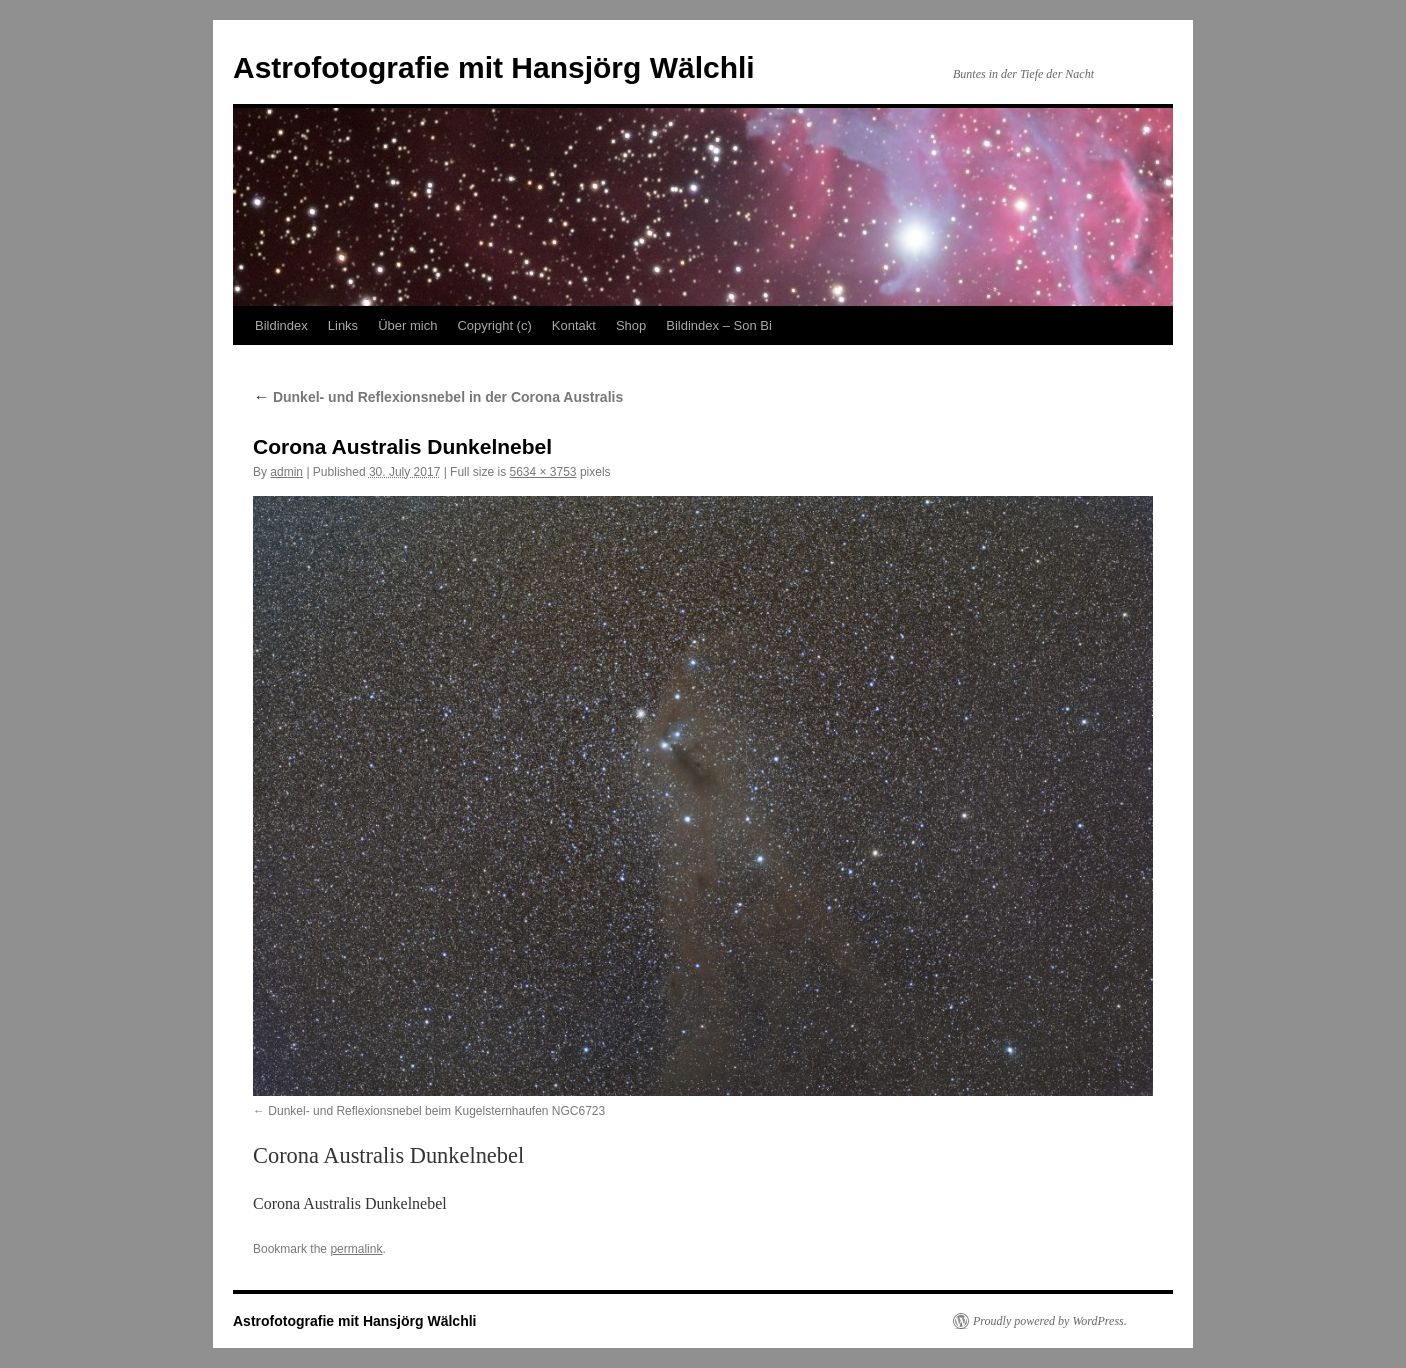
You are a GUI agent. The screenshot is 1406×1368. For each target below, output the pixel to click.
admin (286, 472)
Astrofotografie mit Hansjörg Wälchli (494, 67)
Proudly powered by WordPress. (1050, 1321)
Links (343, 325)
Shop (631, 325)
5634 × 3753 (542, 472)
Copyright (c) (494, 325)
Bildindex (281, 325)
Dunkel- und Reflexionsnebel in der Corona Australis (438, 397)
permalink (356, 1249)
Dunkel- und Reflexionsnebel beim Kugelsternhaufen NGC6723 (436, 1111)
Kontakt (574, 325)
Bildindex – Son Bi (719, 325)
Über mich (407, 325)
